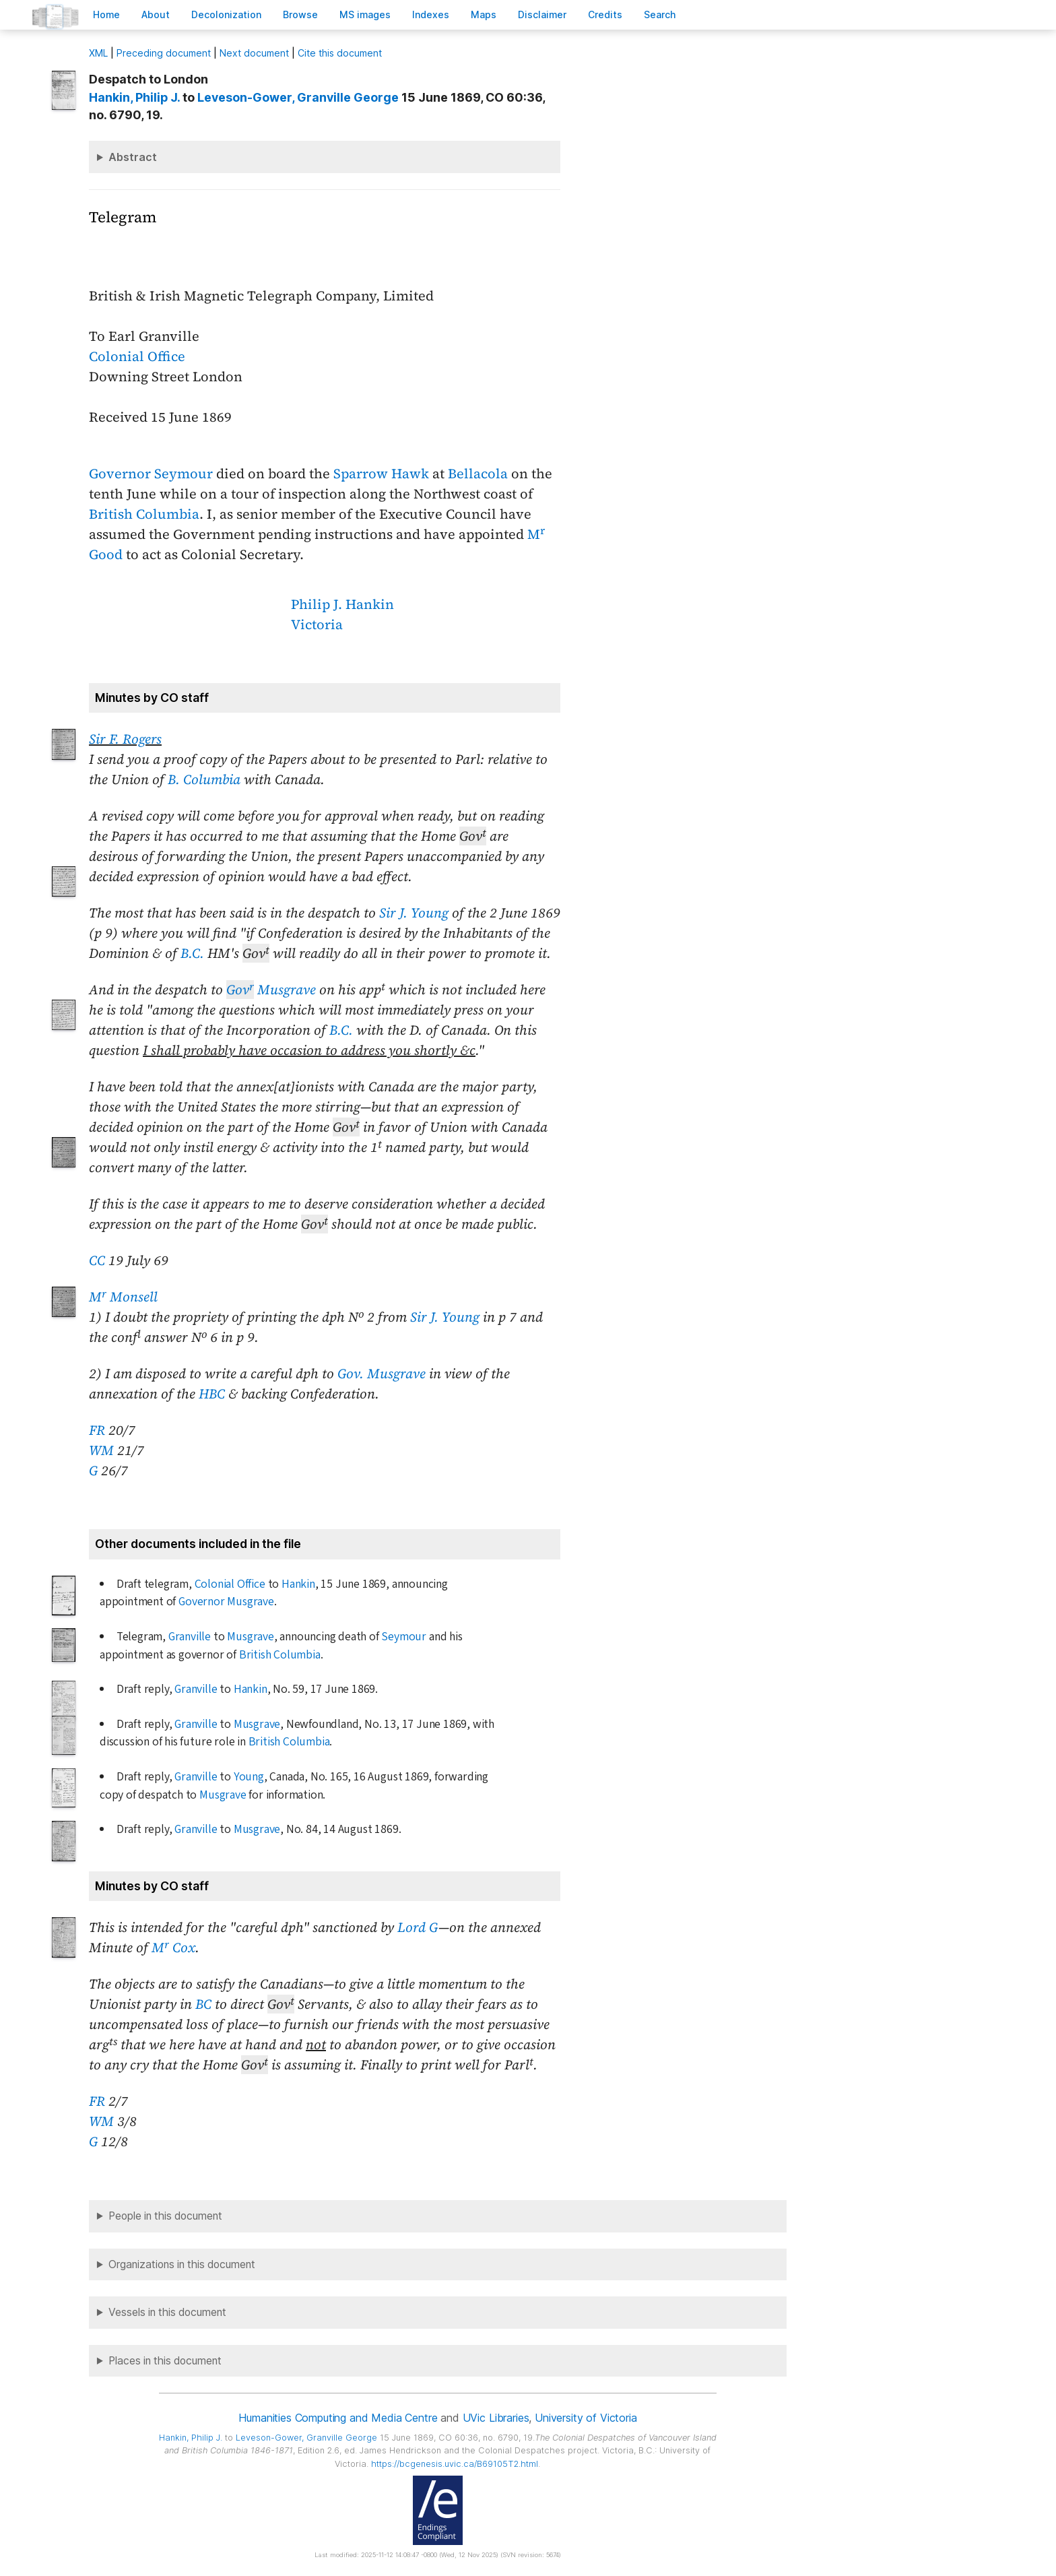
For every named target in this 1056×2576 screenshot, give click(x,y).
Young (249, 1776)
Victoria (317, 624)
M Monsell (123, 1296)
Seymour (403, 1636)
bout (155, 14)
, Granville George (298, 97)
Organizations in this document (181, 2264)
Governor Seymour (151, 473)
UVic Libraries (496, 2417)
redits (605, 14)
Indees (430, 14)
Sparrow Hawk (381, 473)
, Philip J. (134, 97)
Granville (189, 1636)
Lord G (417, 1927)
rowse (300, 14)
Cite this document (340, 53)
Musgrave (271, 989)
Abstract (132, 157)
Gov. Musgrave (381, 1373)
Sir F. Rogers (125, 739)
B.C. (192, 953)
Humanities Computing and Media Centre (337, 2417)
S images (365, 14)
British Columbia (144, 514)
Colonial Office (137, 356)
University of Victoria (585, 2417)
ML (98, 53)
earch (660, 14)
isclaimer (542, 14)
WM (101, 1450)
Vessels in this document (167, 2312)
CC (97, 1260)
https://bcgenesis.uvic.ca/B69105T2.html (454, 2464)
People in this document (165, 2216)
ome (106, 14)
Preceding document (164, 53)
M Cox (173, 1947)
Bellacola (478, 473)
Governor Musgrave (226, 1601)
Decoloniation (226, 14)
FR (97, 1430)
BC (203, 2004)
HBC (212, 1393)
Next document (254, 53)
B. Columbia (204, 779)
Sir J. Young (414, 912)
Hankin (298, 1584)
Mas (483, 14)
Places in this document (165, 2360)
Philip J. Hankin (342, 604)
